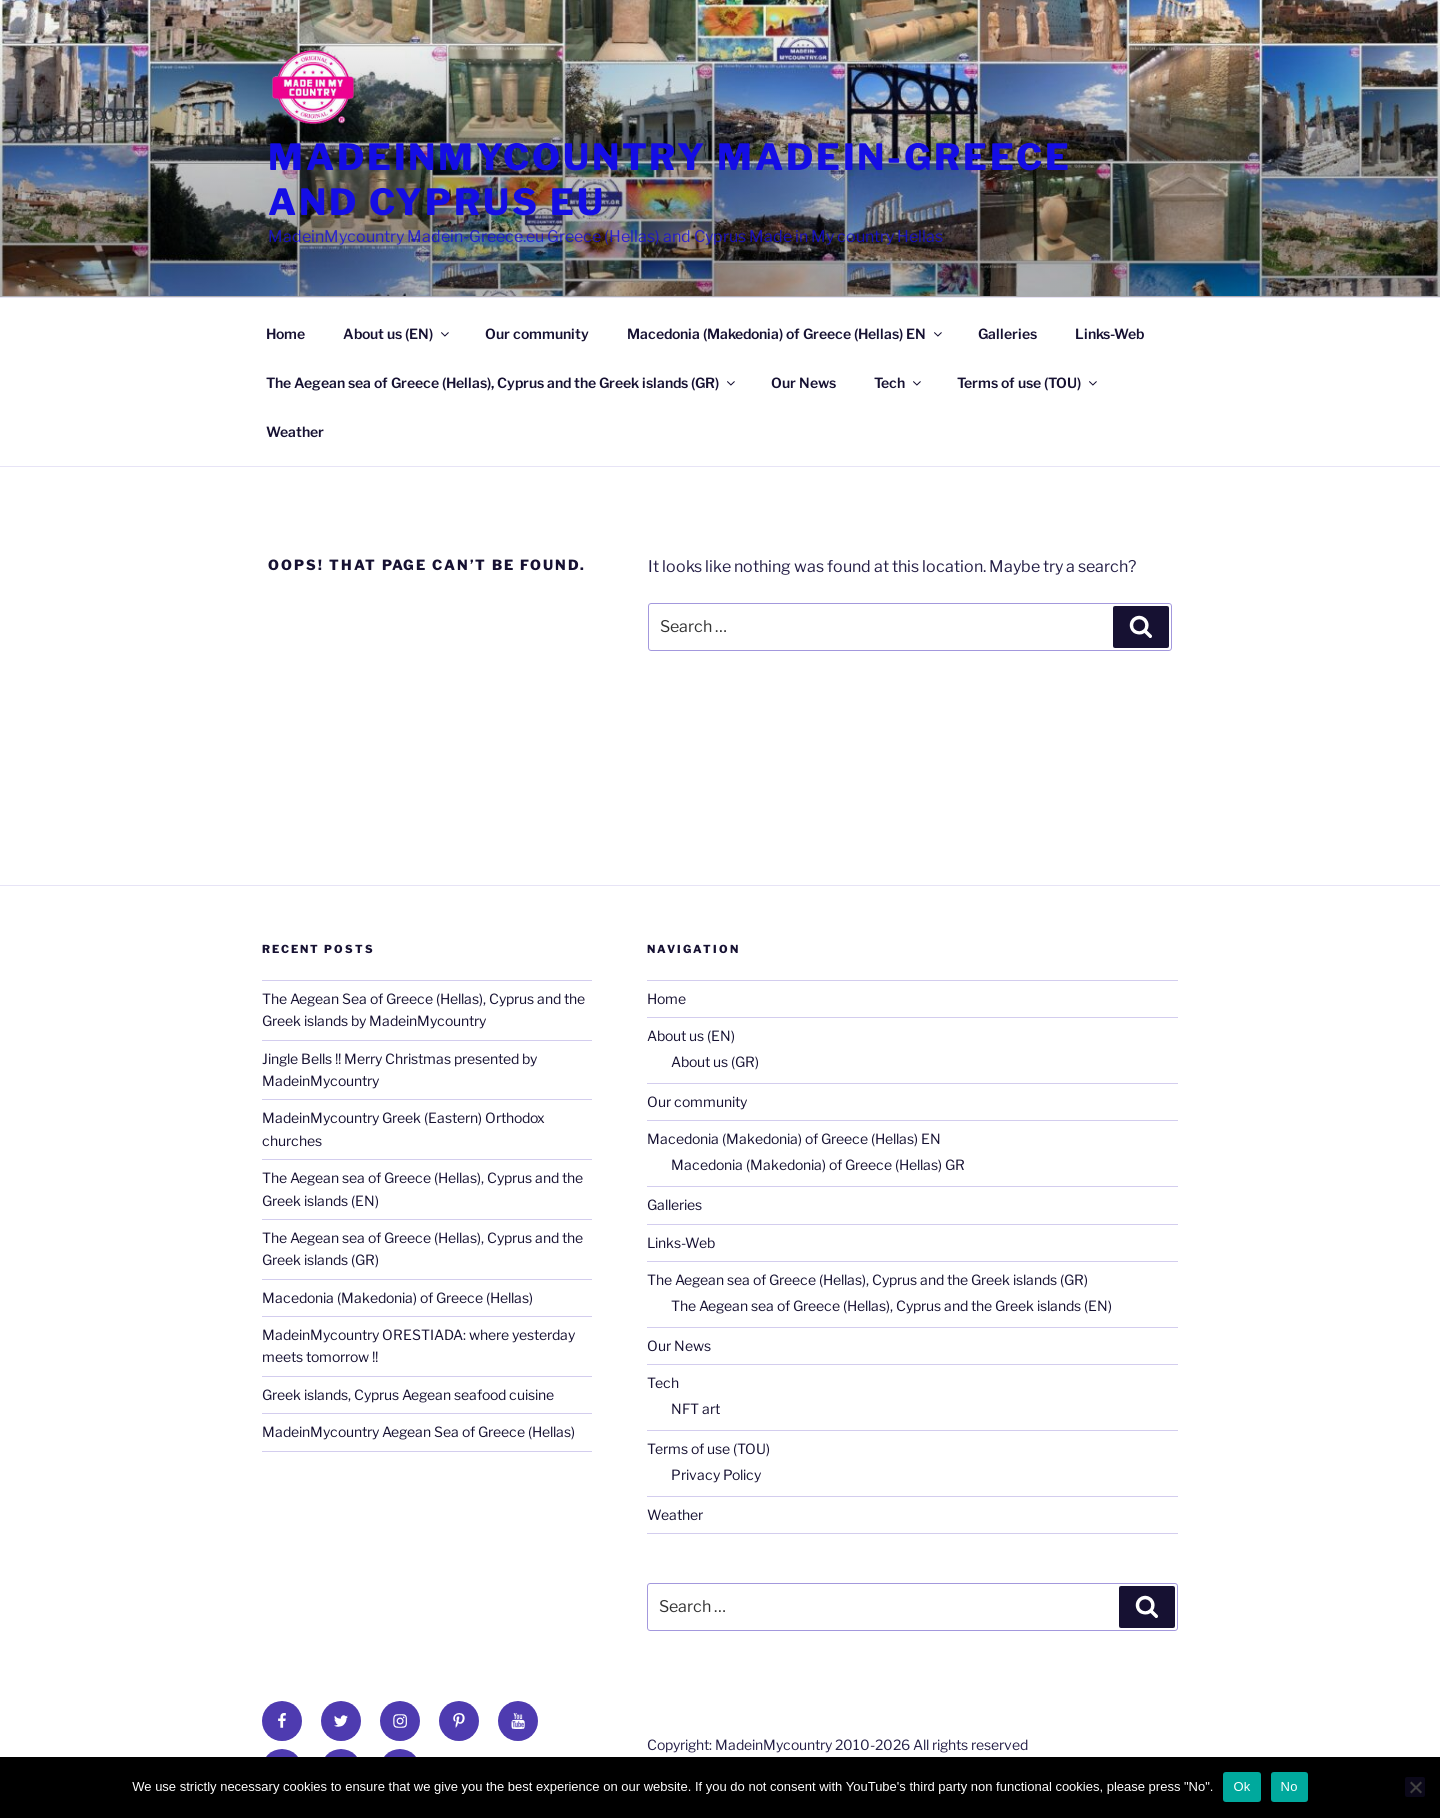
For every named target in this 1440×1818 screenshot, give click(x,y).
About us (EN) (397, 333)
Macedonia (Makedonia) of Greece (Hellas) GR (818, 1164)
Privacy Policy (716, 1474)
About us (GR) (715, 1061)
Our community (537, 333)
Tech (899, 382)
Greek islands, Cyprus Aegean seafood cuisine (408, 1394)
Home (285, 333)
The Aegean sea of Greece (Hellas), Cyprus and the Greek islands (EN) (891, 1305)
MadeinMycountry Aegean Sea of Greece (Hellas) (418, 1431)
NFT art (695, 1408)
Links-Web (1109, 333)
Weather (295, 431)
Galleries (1007, 333)
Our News (803, 382)
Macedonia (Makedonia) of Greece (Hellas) (397, 1297)
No (1289, 1786)
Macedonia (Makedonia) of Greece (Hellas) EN (786, 333)
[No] (1415, 1787)
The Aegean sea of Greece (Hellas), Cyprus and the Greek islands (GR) (502, 382)
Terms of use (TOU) (1028, 382)
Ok (1241, 1786)
